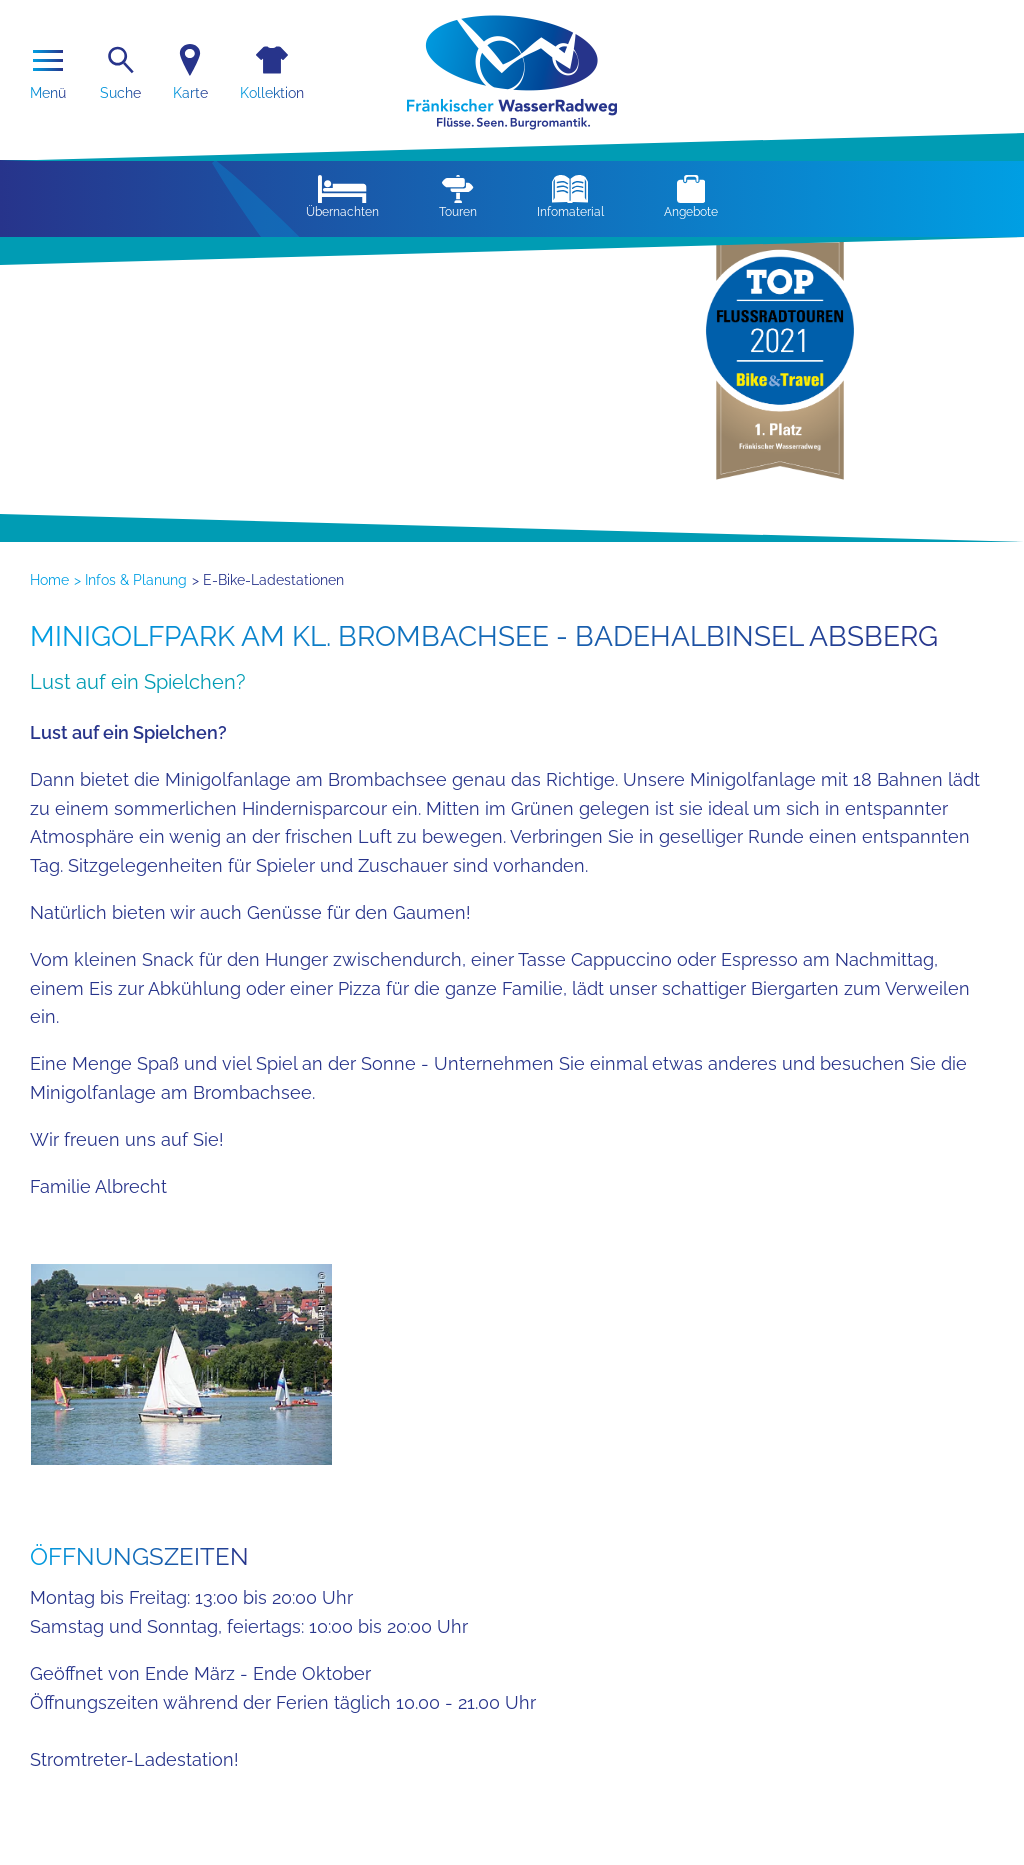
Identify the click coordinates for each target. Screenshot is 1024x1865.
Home (49, 580)
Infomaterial (570, 197)
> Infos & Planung (130, 580)
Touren (458, 197)
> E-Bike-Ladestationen (268, 580)
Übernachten (342, 197)
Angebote (691, 197)
